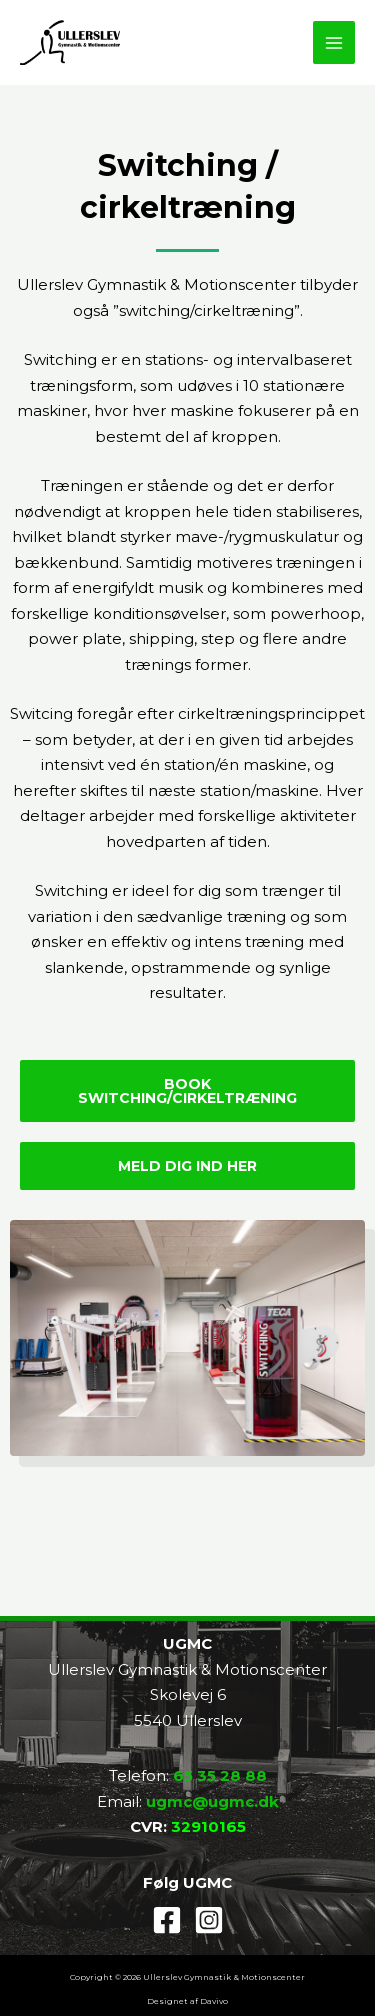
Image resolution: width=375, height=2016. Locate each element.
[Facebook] (167, 1920)
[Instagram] (209, 1920)
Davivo (214, 2001)
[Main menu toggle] (334, 42)
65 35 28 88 (220, 1775)
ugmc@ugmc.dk (212, 1801)
